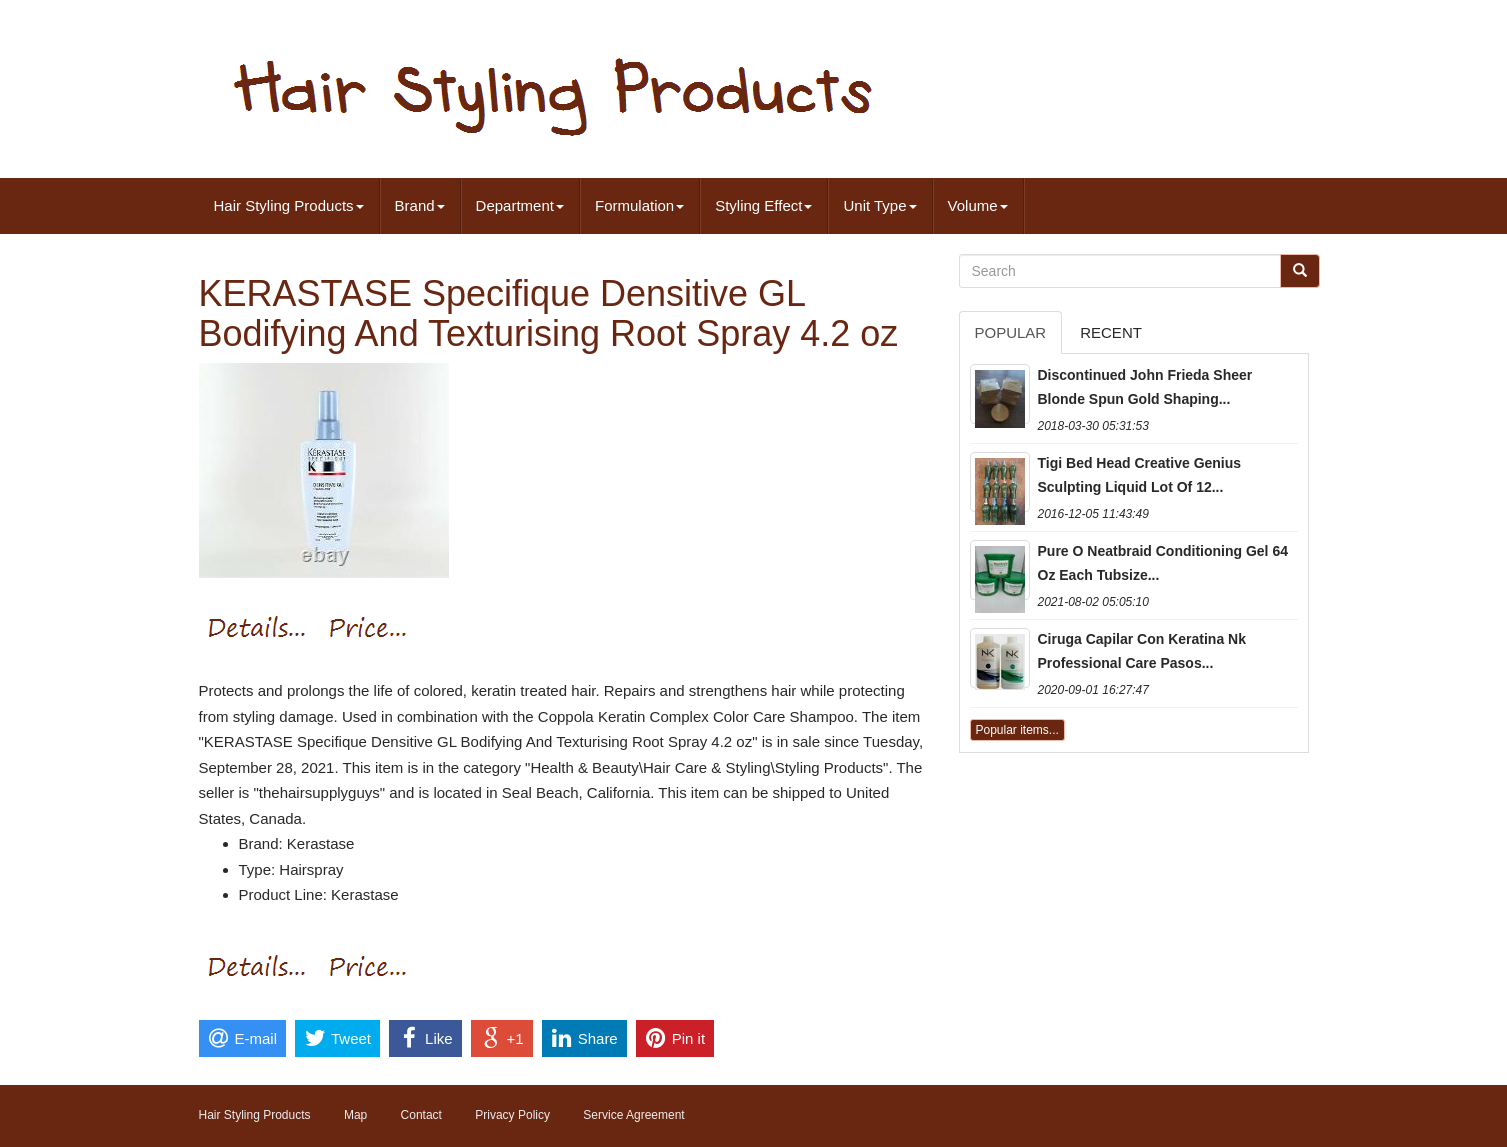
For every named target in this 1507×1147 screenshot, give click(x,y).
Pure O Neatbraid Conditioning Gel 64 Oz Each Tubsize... (1163, 563)
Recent (1111, 332)
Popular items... (1017, 730)
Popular (1011, 332)
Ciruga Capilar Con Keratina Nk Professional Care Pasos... (1142, 651)
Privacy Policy (512, 1115)
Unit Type (879, 205)
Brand (420, 205)
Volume (978, 205)
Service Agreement (633, 1115)
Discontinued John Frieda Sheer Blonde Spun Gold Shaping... (1145, 387)
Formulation (639, 205)
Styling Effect (763, 205)
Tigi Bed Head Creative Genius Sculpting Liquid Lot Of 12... (1140, 475)
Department (520, 205)
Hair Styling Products (289, 205)
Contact (421, 1115)
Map (355, 1115)
